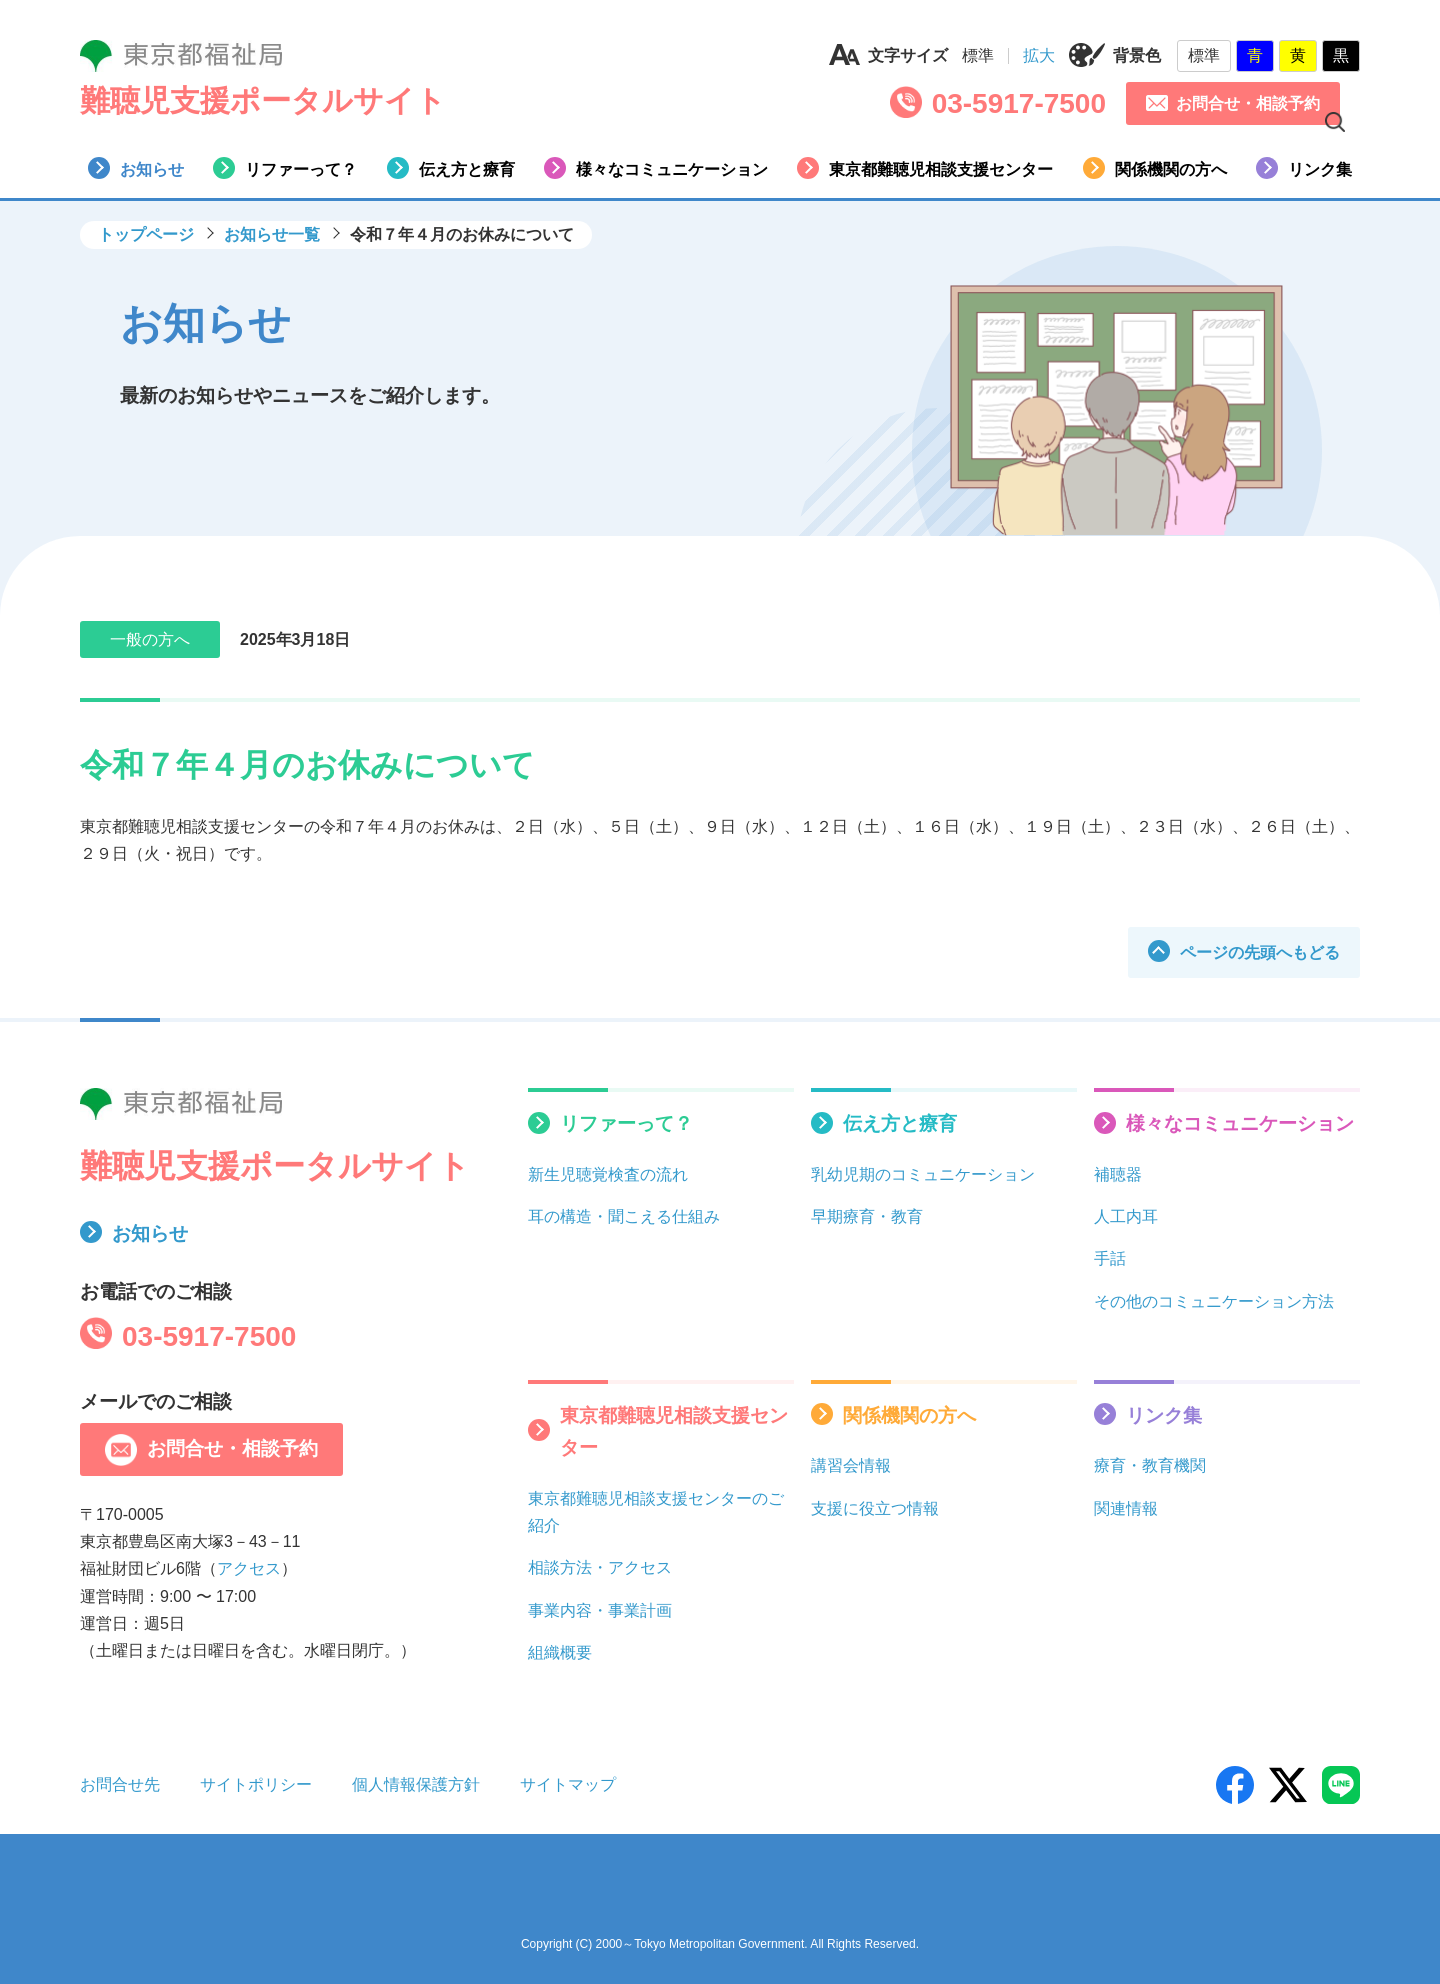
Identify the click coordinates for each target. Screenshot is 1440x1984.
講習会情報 (851, 1465)
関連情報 (1126, 1508)
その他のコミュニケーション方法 (1214, 1301)
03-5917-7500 (1019, 103)
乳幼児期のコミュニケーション (923, 1174)
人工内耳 (1126, 1216)
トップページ (146, 234)
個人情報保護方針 (416, 1784)
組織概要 (560, 1652)
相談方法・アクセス (600, 1567)
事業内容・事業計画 (600, 1610)
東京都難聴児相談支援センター (925, 168)
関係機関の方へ (1155, 168)
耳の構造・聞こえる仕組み (624, 1216)
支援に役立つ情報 (875, 1508)
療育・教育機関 (1150, 1465)
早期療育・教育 (867, 1216)
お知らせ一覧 (272, 234)
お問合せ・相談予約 (1233, 103)
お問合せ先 (120, 1784)
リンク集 (1304, 168)
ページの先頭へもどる (1244, 951)
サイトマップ (568, 1784)
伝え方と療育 (451, 168)
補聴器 (1118, 1174)
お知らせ (136, 168)
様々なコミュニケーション (656, 168)
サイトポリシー (256, 1784)
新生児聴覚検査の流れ (608, 1174)
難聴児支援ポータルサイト (263, 100)
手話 (1110, 1258)
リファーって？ (285, 168)
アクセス (249, 1568)
